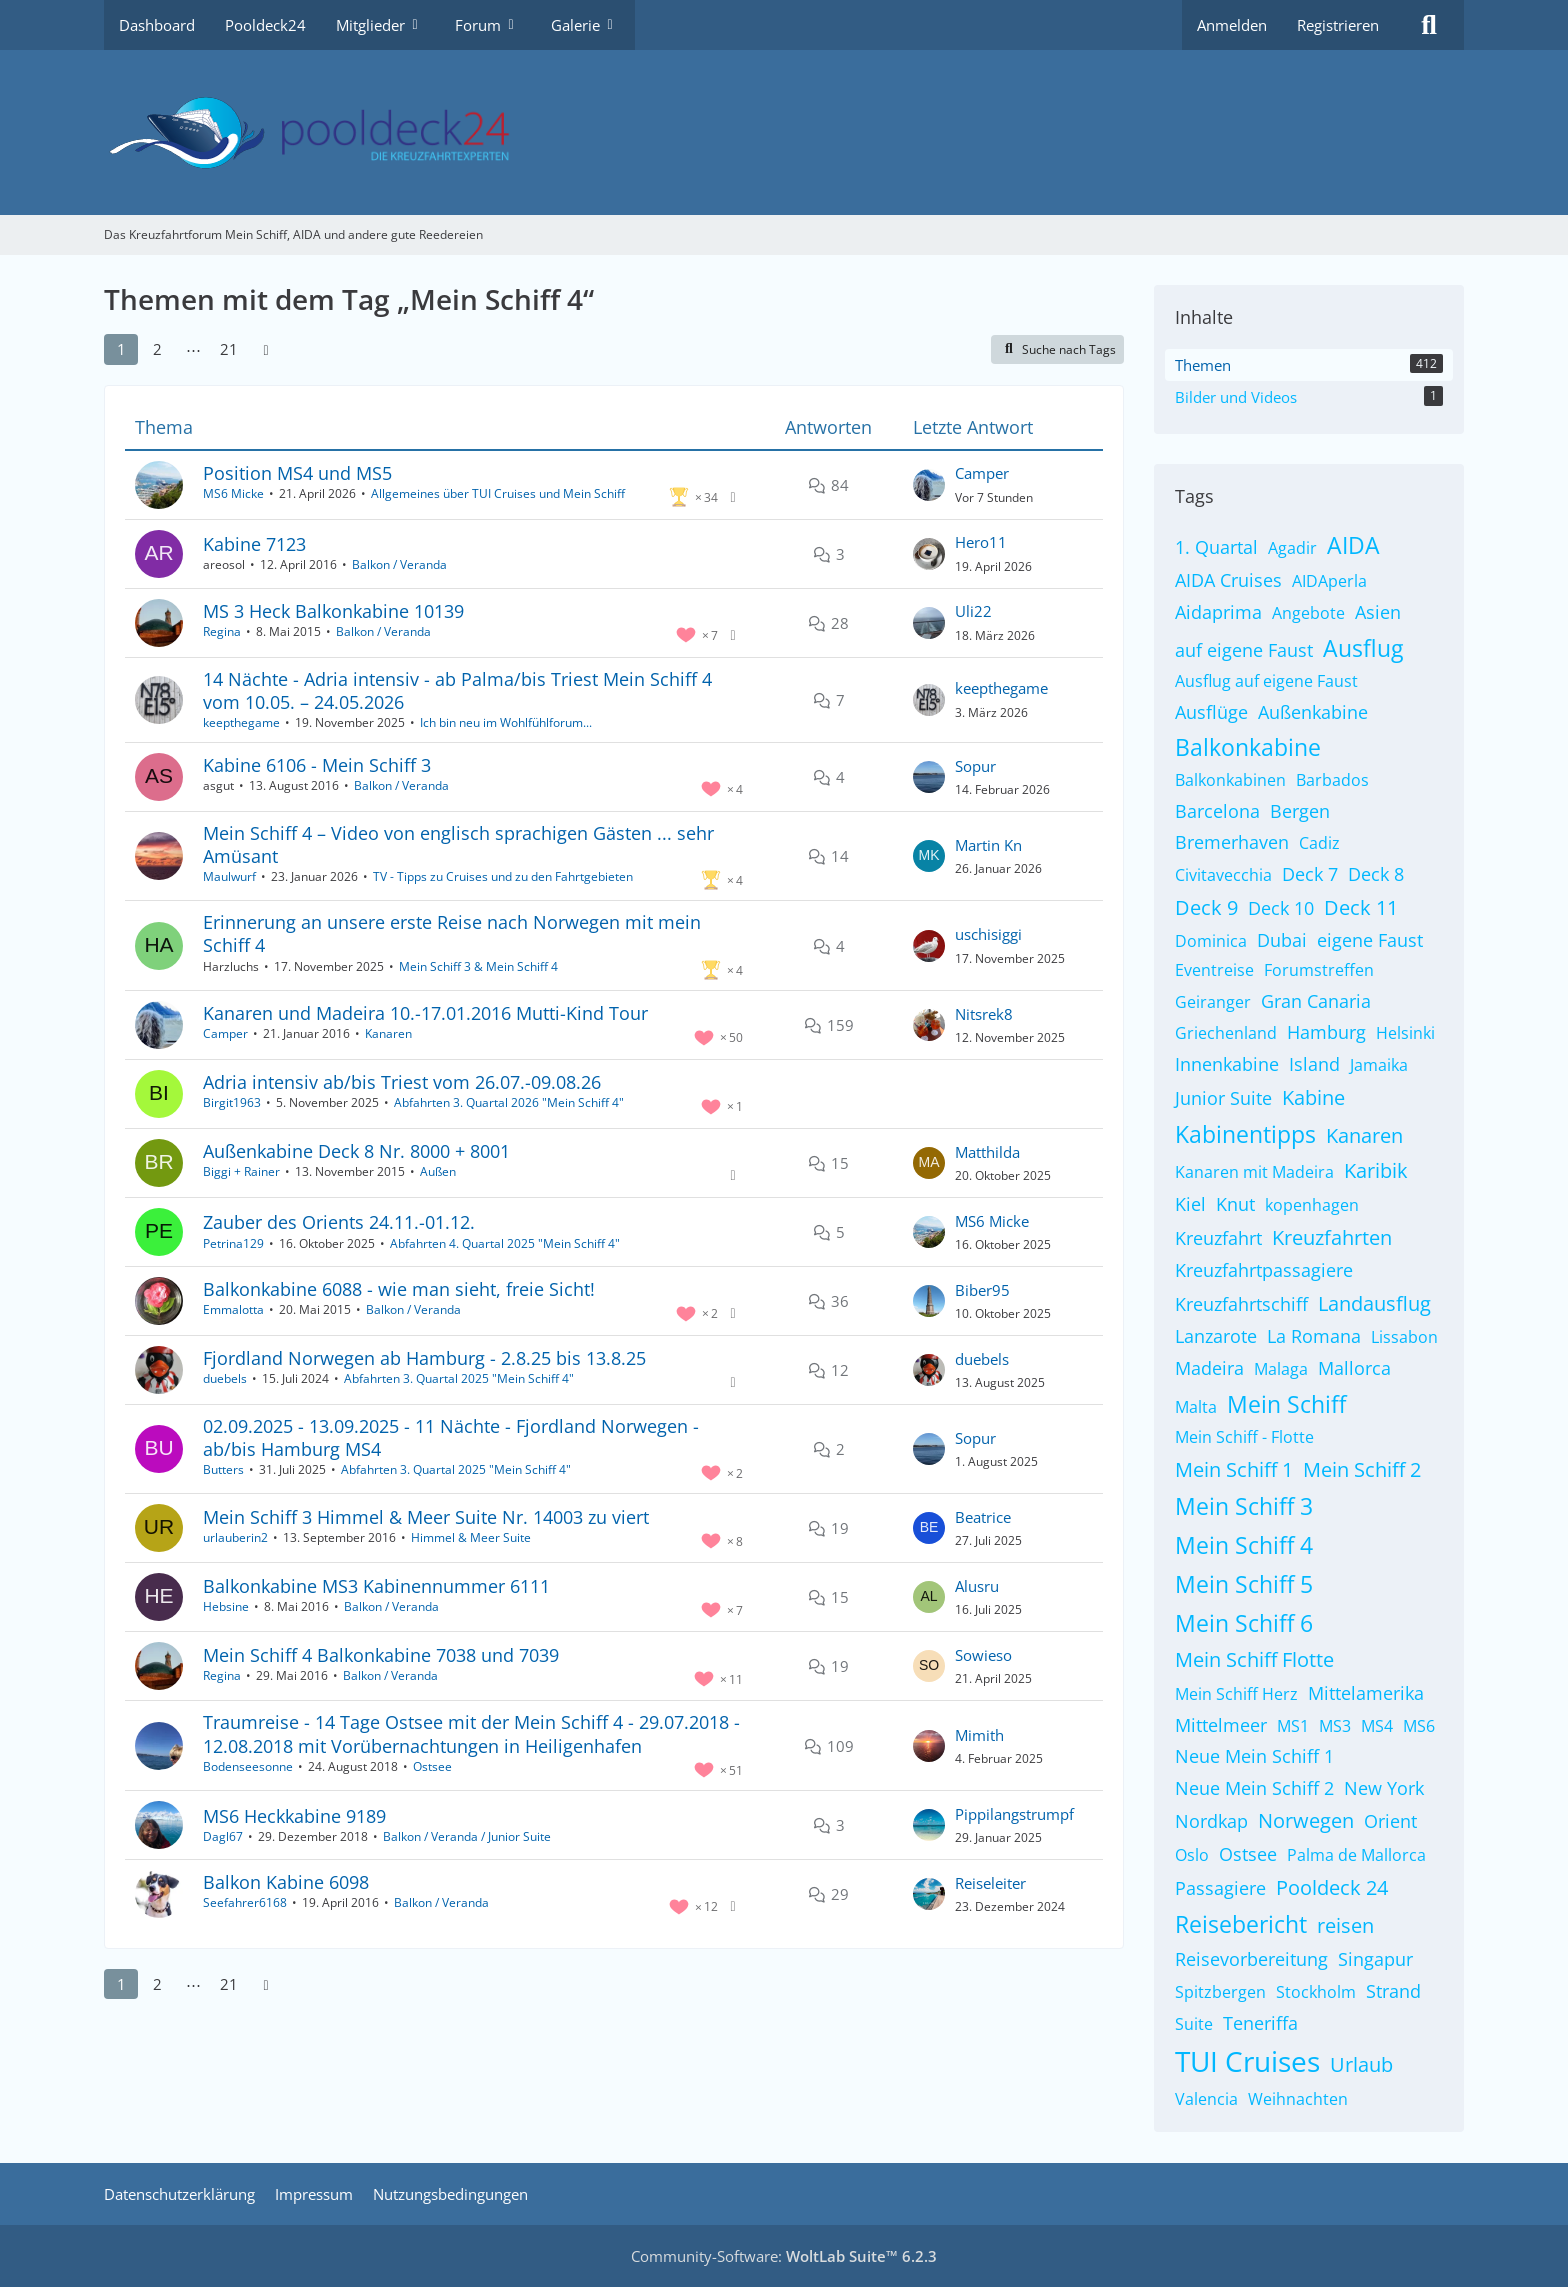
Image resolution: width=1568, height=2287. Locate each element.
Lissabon (1404, 1337)
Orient (1390, 1821)
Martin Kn (988, 845)
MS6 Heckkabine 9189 (294, 1816)
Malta (1196, 1407)
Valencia (1206, 2099)
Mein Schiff (1286, 1404)
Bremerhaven (1232, 842)
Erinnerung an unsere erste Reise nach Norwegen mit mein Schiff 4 (452, 933)
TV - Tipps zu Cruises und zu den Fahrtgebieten (503, 876)
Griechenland (1226, 1033)
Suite (1194, 2024)
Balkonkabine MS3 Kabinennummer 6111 (376, 1586)
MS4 (1377, 1726)
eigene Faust (1370, 940)
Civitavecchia (1223, 875)
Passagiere (1220, 1888)
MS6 (1419, 1726)
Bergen (1300, 811)
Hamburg (1326, 1032)
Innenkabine (1227, 1064)
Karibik (1376, 1170)
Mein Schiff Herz (1236, 1694)
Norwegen (1306, 1820)
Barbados (1332, 780)
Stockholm (1316, 1992)
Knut (1235, 1204)
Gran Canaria (1316, 1001)
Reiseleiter (990, 1883)
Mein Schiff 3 (1244, 1506)
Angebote (1308, 613)
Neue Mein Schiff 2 (1254, 1788)
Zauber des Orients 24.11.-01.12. (339, 1222)
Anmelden (1232, 25)
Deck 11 (1361, 907)
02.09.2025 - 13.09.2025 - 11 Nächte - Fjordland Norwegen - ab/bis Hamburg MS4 (451, 1437)
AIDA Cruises (1228, 580)
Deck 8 (1376, 874)
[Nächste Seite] (266, 349)
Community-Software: (784, 2256)
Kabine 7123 (254, 544)
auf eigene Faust (1244, 650)
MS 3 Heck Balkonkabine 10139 (333, 611)
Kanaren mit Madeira (1254, 1172)
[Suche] (1429, 25)
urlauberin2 (235, 1537)
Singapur (1375, 1959)
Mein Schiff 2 (1362, 1469)
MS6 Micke (233, 493)
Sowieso (983, 1655)
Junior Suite (1223, 1098)
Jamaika (1379, 1065)
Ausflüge (1211, 712)
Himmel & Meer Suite (471, 1537)
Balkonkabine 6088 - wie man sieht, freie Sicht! (399, 1289)
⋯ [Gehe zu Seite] (193, 349)
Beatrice (983, 1517)
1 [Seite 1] (121, 349)
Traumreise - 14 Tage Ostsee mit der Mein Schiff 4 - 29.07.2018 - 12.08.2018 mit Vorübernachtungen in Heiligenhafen (471, 1733)
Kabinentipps (1245, 1134)
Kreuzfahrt (1218, 1238)
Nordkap (1211, 1821)
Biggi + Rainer (241, 1171)
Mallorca (1354, 1368)
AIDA (1353, 545)
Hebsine (226, 1606)
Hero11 (981, 542)
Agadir (1292, 548)
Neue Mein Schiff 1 (1254, 1756)
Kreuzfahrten (1332, 1237)
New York (1384, 1788)
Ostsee (432, 1766)
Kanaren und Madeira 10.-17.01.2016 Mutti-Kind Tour (425, 1013)
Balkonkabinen (1230, 780)
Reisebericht (1241, 1924)
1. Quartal (1216, 547)
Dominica (1211, 941)
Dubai (1282, 940)
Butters (223, 1469)
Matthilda (987, 1152)
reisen (1345, 1925)
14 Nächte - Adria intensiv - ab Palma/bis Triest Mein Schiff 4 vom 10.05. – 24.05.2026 (457, 690)
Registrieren (1338, 25)
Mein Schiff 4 (1244, 1545)
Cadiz (1319, 843)
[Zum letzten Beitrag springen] (929, 485)
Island (1314, 1064)
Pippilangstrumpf (1014, 1814)
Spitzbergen (1220, 1992)
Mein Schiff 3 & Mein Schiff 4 (478, 966)
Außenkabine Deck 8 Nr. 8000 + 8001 (356, 1151)
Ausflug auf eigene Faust (1266, 681)
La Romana (1314, 1336)
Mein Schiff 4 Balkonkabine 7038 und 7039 (381, 1655)
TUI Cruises (1247, 2061)
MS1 (1293, 1726)
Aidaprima (1218, 612)
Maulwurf (229, 876)
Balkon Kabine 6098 (286, 1882)
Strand (1393, 1991)
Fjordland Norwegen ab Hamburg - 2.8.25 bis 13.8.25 (424, 1358)
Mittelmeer (1221, 1725)
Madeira (1209, 1368)
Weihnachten (1298, 2099)
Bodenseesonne (248, 1766)
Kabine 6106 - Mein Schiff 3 (317, 765)
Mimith (979, 1735)
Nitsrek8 (984, 1014)
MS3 (1335, 1726)
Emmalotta (233, 1309)
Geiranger (1213, 1002)
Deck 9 (1206, 907)
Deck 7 (1310, 874)
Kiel (1190, 1204)
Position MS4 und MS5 (297, 473)
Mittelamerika (1366, 1693)
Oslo (1192, 1855)
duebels (225, 1378)
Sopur (975, 766)
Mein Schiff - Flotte (1244, 1437)
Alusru (977, 1586)
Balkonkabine (1248, 747)
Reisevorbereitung (1251, 1959)
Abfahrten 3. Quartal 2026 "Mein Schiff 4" (509, 1102)
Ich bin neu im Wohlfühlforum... (506, 722)
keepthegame (241, 722)
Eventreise (1214, 970)
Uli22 (973, 611)
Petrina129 (233, 1243)
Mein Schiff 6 (1244, 1623)
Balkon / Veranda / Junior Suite (467, 1836)
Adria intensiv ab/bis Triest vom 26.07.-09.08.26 (402, 1082)
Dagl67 (223, 1836)
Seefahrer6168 (245, 1902)
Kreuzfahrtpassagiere (1264, 1270)
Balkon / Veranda (399, 564)
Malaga (1281, 1369)
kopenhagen (1312, 1205)
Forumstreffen (1319, 970)
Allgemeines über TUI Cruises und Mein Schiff (498, 493)
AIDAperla (1329, 581)
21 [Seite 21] (229, 349)
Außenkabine (1313, 712)
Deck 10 (1281, 908)
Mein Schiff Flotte (1254, 1659)
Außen (438, 1171)
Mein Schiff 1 (1234, 1469)
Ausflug (1363, 648)
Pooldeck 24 (1332, 1887)
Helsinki (1405, 1033)
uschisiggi (988, 934)
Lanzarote (1216, 1336)
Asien (1378, 612)
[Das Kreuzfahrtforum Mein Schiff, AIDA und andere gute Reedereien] (784, 132)
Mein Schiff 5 (1244, 1584)
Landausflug (1374, 1303)
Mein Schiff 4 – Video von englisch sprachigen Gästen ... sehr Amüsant (458, 844)
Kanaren (388, 1033)
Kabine (1313, 1097)
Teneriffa (1260, 2023)
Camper (982, 473)
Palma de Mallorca (1356, 1855)
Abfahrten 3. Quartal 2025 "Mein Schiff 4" (459, 1378)
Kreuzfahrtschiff (1241, 1304)
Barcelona (1217, 811)
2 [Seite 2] (157, 349)
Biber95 (982, 1290)
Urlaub (1361, 2064)
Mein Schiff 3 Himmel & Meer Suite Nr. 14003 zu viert (426, 1517)
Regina (222, 631)
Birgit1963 (232, 1102)
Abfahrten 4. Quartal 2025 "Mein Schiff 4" (505, 1243)
